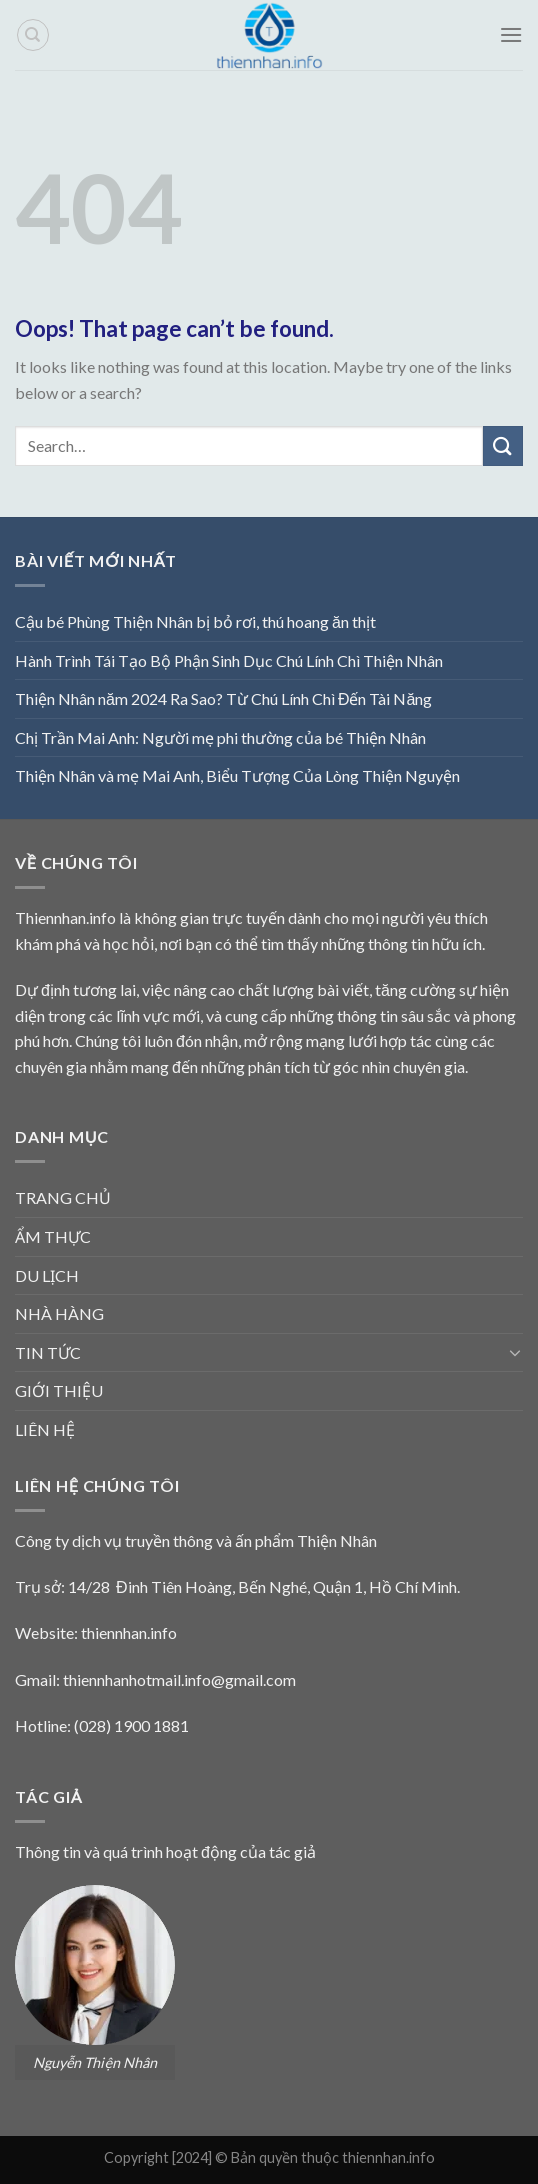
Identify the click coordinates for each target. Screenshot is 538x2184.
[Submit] (503, 445)
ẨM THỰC (53, 1236)
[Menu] (511, 34)
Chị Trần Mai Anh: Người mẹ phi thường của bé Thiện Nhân (220, 737)
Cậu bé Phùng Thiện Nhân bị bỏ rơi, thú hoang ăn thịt (195, 621)
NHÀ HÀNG (59, 1313)
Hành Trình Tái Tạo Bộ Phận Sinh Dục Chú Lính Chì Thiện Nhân (229, 660)
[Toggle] (515, 1352)
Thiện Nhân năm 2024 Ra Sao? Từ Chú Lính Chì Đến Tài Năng (223, 698)
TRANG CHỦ (63, 1197)
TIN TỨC (48, 1352)
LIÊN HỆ (45, 1429)
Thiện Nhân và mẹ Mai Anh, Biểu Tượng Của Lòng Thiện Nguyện (237, 775)
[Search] (33, 35)
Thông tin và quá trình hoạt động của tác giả (165, 1851)
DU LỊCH (47, 1275)
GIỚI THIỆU (59, 1390)
